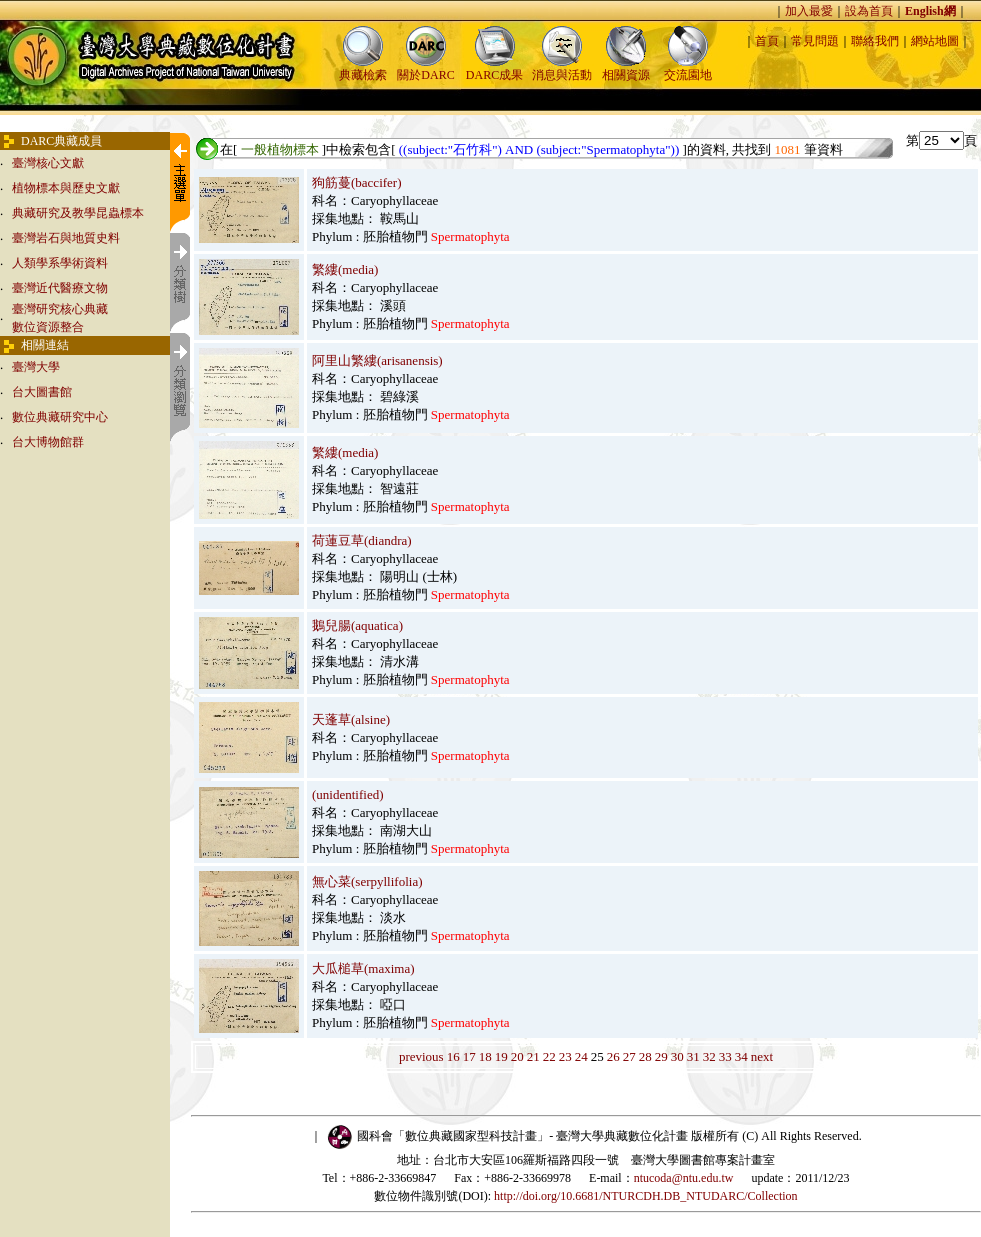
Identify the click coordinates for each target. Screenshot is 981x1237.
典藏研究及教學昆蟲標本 (78, 213)
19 (501, 1056)
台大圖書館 (42, 392)
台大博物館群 (48, 442)
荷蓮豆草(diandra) (362, 540)
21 (533, 1056)
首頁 (767, 41)
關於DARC (425, 68)
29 (661, 1056)
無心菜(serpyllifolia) (367, 881)
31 (693, 1056)
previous (421, 1056)
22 (549, 1056)
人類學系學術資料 (60, 263)
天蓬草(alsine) (351, 719)
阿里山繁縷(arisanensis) (377, 360)
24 (581, 1056)
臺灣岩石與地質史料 (66, 238)
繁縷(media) (345, 269)
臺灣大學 (36, 367)
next (762, 1056)
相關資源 (626, 68)
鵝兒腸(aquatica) (357, 625)
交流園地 (688, 68)
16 (453, 1056)
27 (629, 1056)
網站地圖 (935, 41)
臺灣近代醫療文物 (60, 288)
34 (741, 1056)
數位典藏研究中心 (60, 417)
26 (613, 1056)
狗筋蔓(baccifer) (357, 182)
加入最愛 (809, 11)
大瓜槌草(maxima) (363, 968)
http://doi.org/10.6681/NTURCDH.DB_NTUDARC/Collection (645, 1196)
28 (645, 1056)
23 (565, 1056)
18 (485, 1056)
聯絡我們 (875, 41)
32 (709, 1056)
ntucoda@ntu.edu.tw (684, 1178)
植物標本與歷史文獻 (66, 188)
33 (725, 1056)
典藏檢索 (363, 68)
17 (469, 1056)
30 (677, 1056)
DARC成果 (494, 68)
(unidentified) (347, 794)
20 (517, 1056)
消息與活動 (562, 68)
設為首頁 (869, 11)
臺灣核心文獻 (48, 163)
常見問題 (815, 41)
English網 (930, 11)
